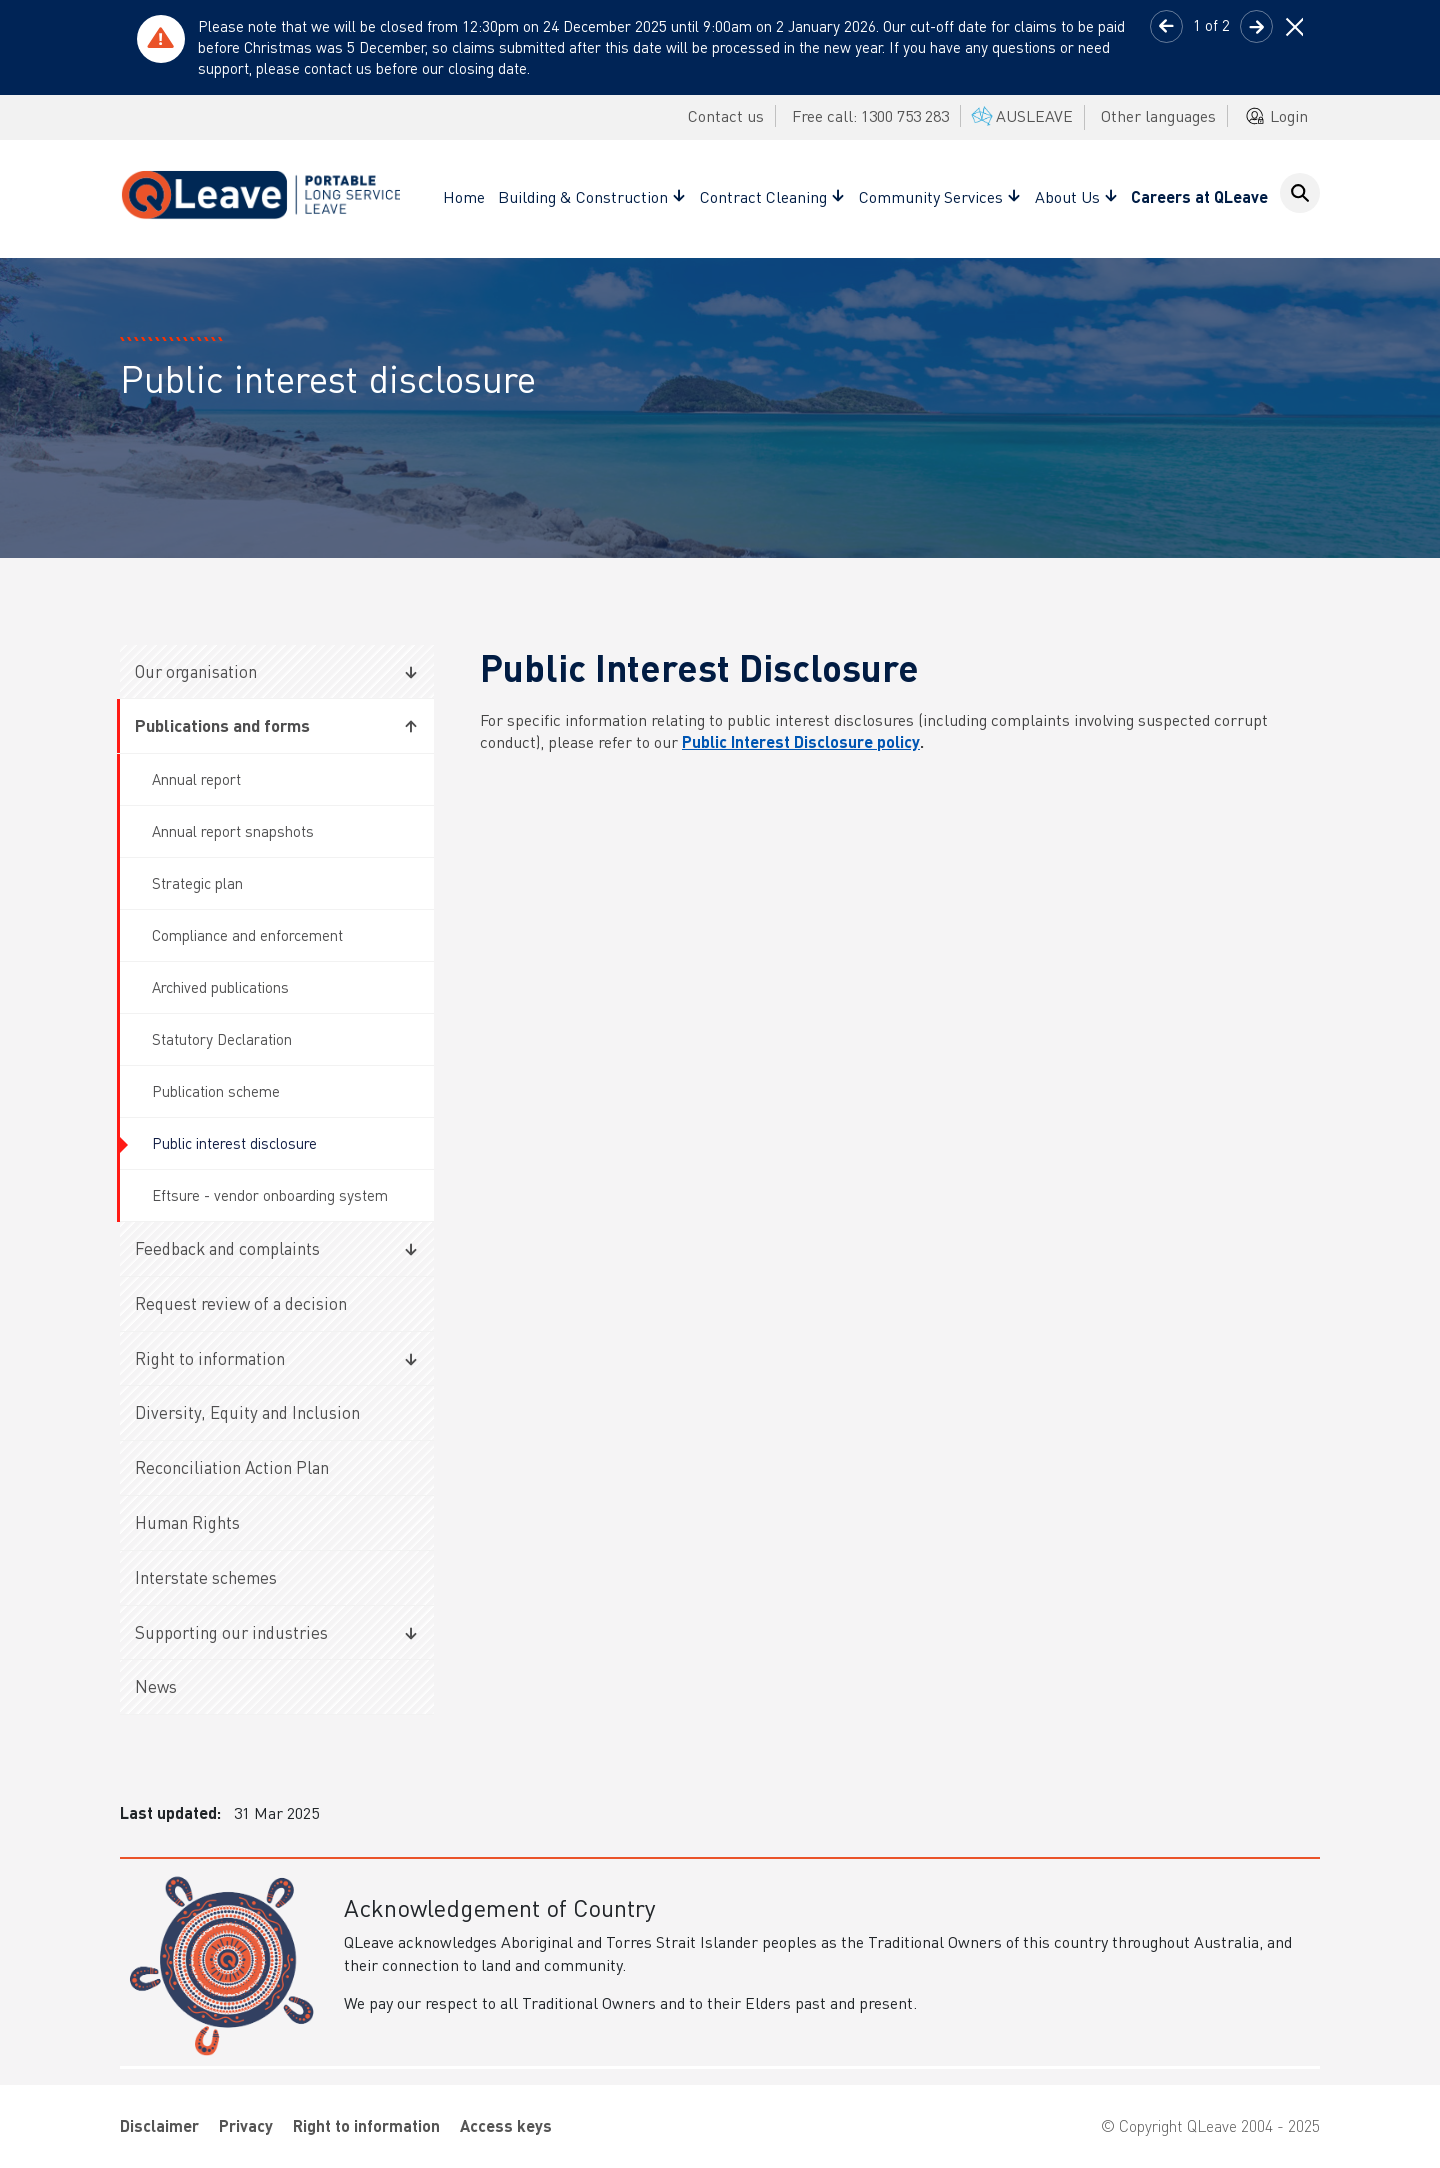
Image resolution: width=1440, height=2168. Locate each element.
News (156, 1686)
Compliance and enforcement (247, 935)
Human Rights (187, 1522)
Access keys (506, 2125)
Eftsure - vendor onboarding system (270, 1195)
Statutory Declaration (222, 1039)
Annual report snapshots (233, 831)
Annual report (196, 779)
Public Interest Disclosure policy (801, 741)
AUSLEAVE (1020, 115)
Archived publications (220, 987)
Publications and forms (222, 725)
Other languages (1158, 115)
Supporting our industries (231, 1632)
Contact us (726, 115)
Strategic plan (197, 883)
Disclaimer (159, 2125)
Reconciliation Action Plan (232, 1467)
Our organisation (196, 671)
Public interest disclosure (234, 1143)
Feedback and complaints (227, 1248)
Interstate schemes (206, 1577)
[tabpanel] (720, 47)
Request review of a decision (241, 1303)
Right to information (210, 1358)
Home (464, 196)
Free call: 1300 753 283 (870, 115)
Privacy (246, 2125)
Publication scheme (216, 1091)
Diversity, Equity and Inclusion (247, 1412)
